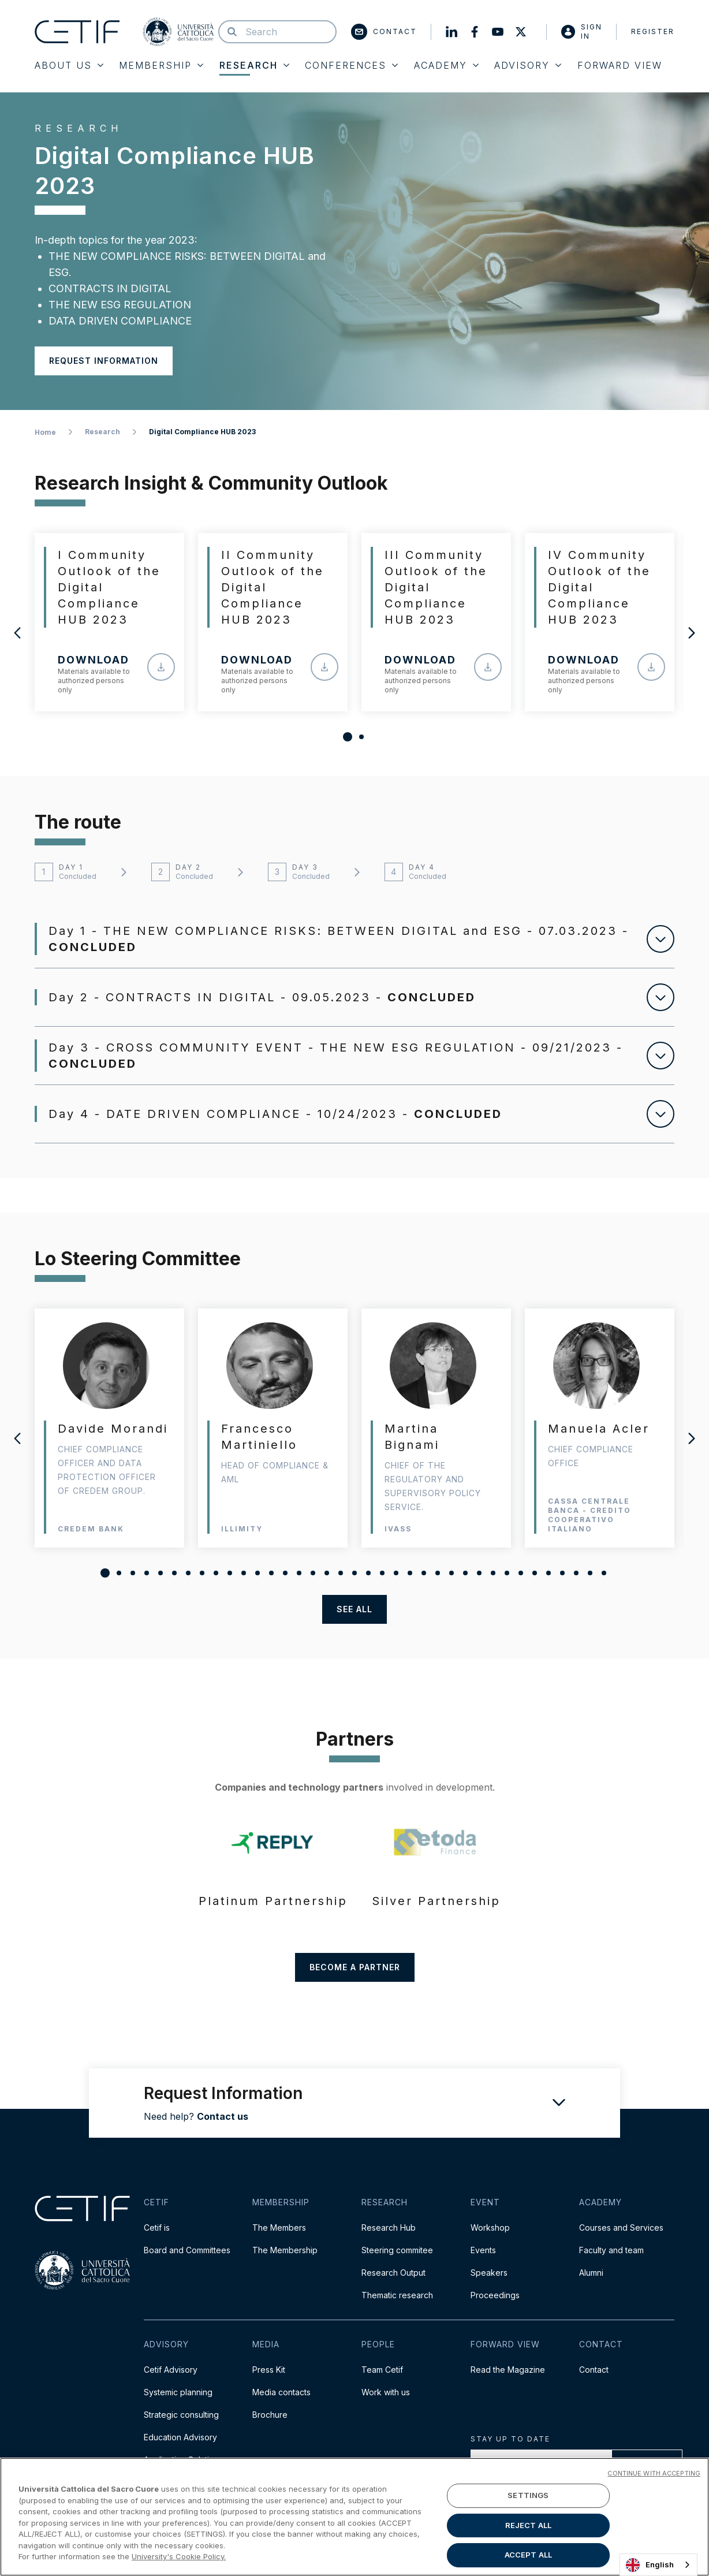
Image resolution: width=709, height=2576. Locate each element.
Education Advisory (180, 2437)
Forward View (619, 65)
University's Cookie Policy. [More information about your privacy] (179, 2556)
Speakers (489, 2272)
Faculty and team (611, 2250)
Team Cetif (382, 2369)
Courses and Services (621, 2227)
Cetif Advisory (170, 2369)
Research (254, 65)
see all (354, 1609)
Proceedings (495, 2295)
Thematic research (397, 2295)
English (650, 2565)
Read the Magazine (508, 2369)
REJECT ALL (528, 2525)
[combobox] (658, 2564)
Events (483, 2250)
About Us (69, 65)
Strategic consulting (181, 2415)
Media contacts (281, 2392)
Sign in (581, 31)
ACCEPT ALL (528, 2554)
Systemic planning (178, 2392)
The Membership (285, 2250)
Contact (384, 32)
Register (652, 31)
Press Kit (268, 2369)
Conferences (351, 65)
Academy (446, 65)
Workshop (490, 2227)
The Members (279, 2227)
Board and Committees (187, 2250)
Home (45, 432)
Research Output (393, 2272)
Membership (161, 65)
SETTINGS (528, 2495)
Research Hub (388, 2227)
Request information (103, 361)
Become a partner (354, 1967)
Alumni (591, 2272)
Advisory (527, 65)
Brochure (270, 2415)
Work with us (385, 2392)
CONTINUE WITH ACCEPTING (653, 2473)
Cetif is (157, 2227)
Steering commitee (397, 2250)
